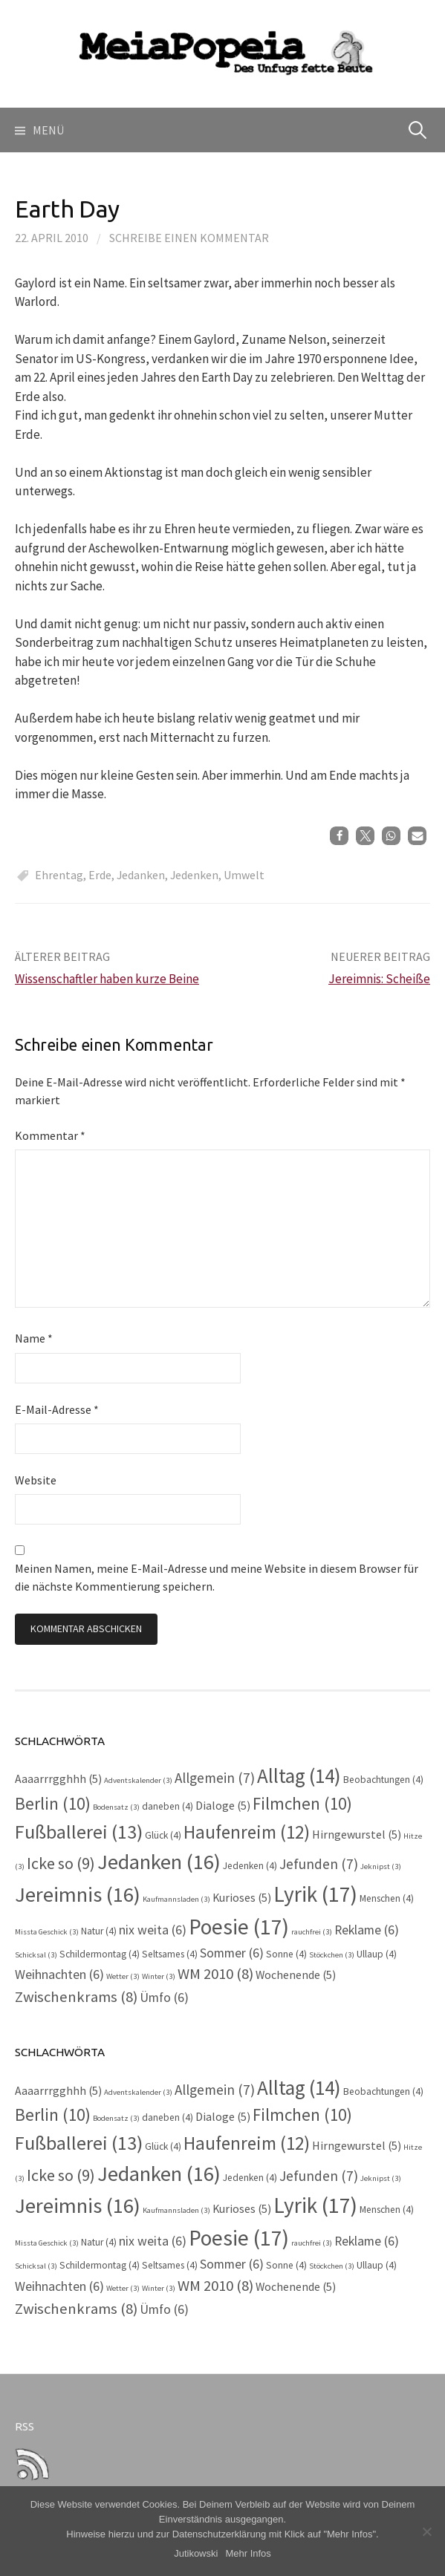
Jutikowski (196, 2553)
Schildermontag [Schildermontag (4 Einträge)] (99, 1954)
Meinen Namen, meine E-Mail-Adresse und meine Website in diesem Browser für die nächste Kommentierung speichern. (216, 1577)
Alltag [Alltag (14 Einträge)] (299, 1775)
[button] (339, 835)
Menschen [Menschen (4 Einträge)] (387, 1898)
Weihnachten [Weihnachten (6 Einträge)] (59, 1974)
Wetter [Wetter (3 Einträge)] (123, 1976)
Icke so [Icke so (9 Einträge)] (61, 1863)
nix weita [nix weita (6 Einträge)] (152, 1930)
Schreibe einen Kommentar (189, 237)
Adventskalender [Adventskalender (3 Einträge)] (138, 1780)
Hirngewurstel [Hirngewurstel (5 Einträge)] (356, 1834)
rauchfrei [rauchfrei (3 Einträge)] (311, 1932)
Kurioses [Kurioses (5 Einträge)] (241, 1898)
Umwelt (244, 874)
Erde (99, 874)
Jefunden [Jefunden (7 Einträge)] (318, 1864)
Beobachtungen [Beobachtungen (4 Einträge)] (383, 1779)
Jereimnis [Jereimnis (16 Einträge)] (77, 1894)
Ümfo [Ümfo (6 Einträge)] (164, 1997)
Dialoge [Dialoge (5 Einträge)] (222, 1806)
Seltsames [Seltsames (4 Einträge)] (170, 1954)
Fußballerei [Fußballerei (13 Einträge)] (79, 1831)
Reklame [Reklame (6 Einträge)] (366, 1930)
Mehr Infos (247, 2553)
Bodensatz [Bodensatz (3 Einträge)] (116, 1807)
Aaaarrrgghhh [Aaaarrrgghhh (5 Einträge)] (58, 1779)
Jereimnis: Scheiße (379, 979)
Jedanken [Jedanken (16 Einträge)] (159, 1861)
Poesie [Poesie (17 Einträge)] (239, 1926)
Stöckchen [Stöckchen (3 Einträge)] (331, 1955)
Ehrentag (59, 874)
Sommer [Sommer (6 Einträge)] (232, 1953)
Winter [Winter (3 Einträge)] (158, 1976)
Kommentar (50, 1135)
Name (34, 1338)
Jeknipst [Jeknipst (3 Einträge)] (380, 1866)
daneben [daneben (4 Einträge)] (167, 1806)
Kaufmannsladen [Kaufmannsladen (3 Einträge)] (176, 1899)
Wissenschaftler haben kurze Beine (107, 979)
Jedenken (194, 874)
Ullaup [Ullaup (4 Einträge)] (377, 1954)
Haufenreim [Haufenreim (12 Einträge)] (246, 1832)
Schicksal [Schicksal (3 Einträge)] (36, 1955)
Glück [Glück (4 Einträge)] (163, 1835)
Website (35, 1480)
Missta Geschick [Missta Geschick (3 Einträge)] (47, 1932)
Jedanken (141, 874)
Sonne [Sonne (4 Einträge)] (286, 1954)
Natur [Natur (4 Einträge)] (99, 1931)
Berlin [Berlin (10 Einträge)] (53, 1803)
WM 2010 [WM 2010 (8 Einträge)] (215, 1973)
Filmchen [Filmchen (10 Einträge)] (302, 1803)
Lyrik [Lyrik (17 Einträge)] (315, 1894)
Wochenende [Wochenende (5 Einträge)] (296, 1975)
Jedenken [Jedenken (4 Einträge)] (250, 1865)
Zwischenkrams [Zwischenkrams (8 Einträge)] (76, 1996)
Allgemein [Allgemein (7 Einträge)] (215, 1778)
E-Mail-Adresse (57, 1409)
